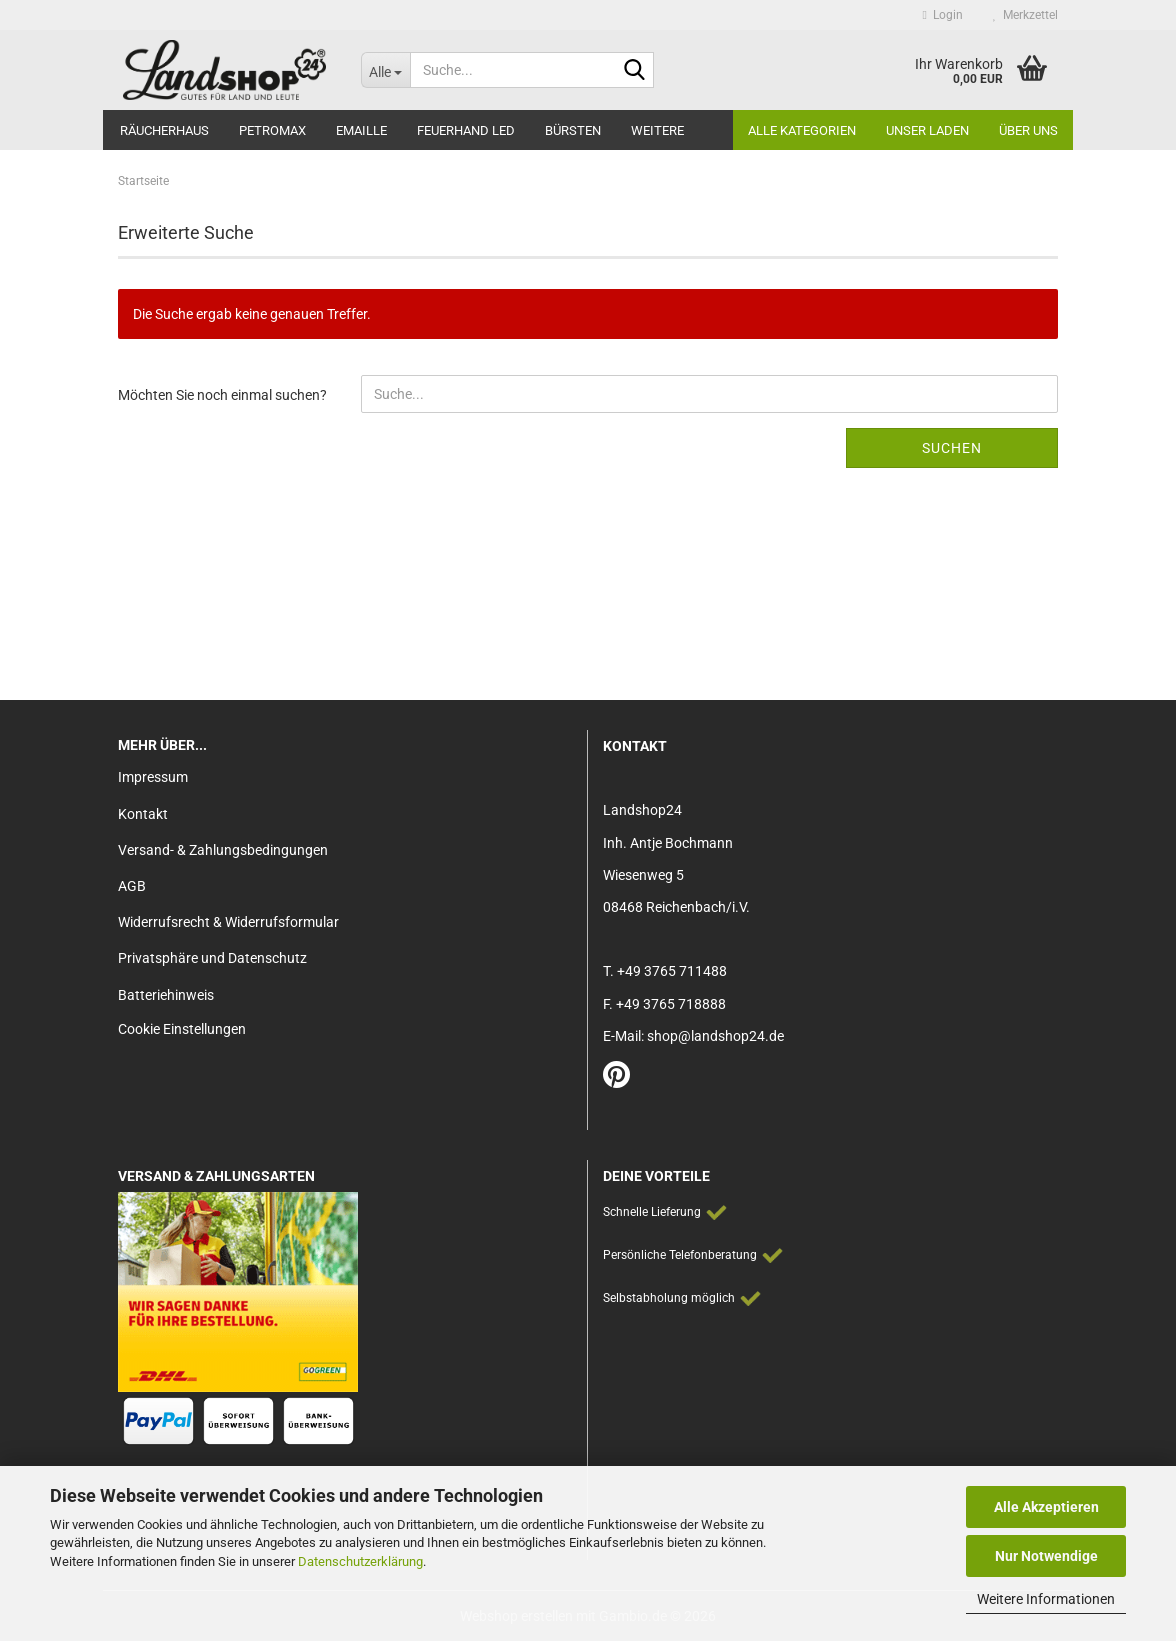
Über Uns (1028, 130)
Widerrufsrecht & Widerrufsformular (228, 922)
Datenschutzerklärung (360, 1561)
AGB (132, 886)
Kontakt (143, 814)
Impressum (153, 777)
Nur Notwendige (1046, 1556)
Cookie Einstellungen (182, 1029)
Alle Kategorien (802, 130)
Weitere (657, 130)
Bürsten (573, 130)
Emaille (361, 130)
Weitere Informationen (1046, 1599)
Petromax (272, 130)
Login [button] (943, 15)
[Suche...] (385, 70)
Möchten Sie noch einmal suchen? (222, 395)
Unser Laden (927, 130)
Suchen (952, 448)
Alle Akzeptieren (1046, 1507)
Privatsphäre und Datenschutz (212, 958)
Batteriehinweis (166, 995)
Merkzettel (1025, 15)
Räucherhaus (164, 130)
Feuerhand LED (466, 130)
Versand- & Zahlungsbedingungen (223, 850)
